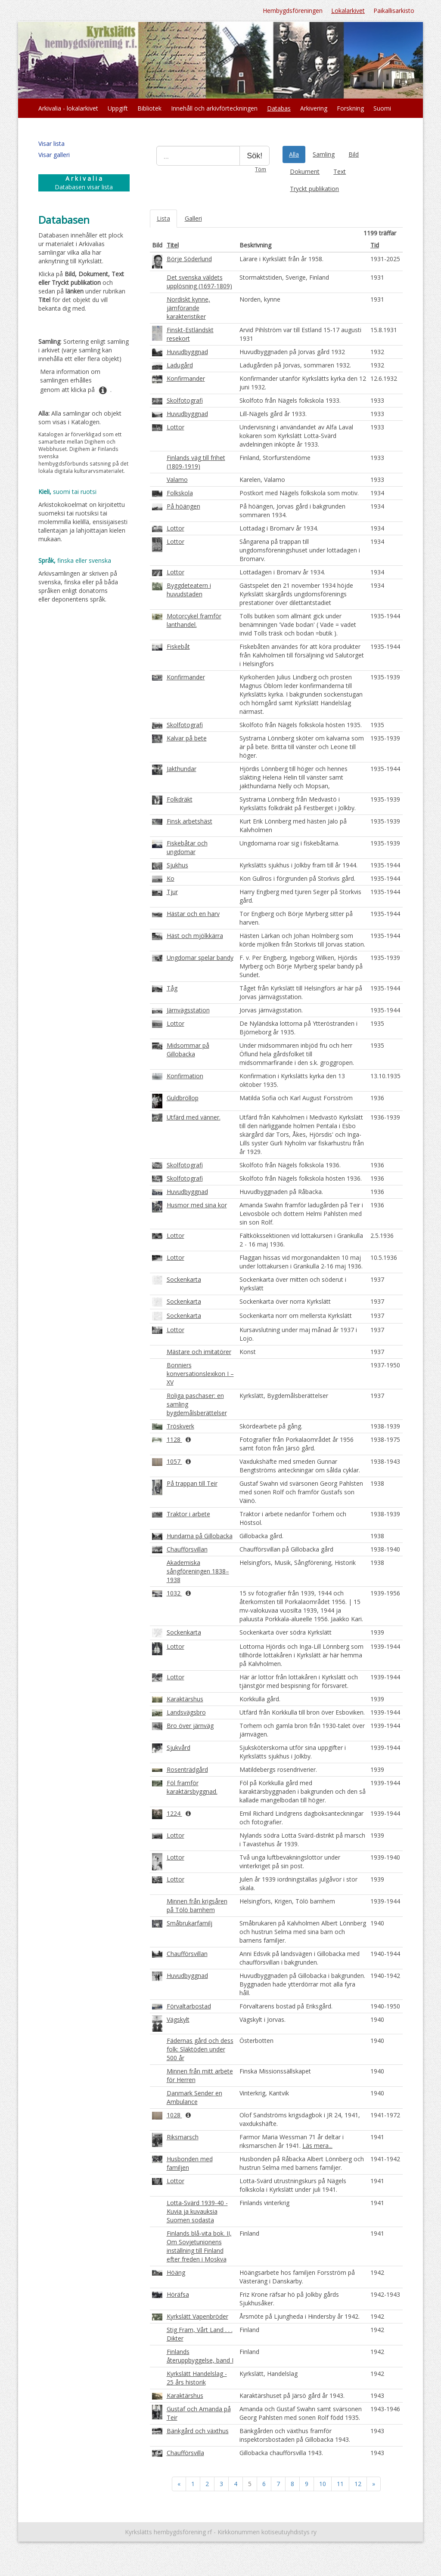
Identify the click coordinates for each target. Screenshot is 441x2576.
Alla (294, 154)
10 (322, 2484)
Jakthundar (181, 769)
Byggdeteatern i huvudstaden (189, 589)
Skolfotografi (185, 400)
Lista (163, 218)
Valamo (177, 479)
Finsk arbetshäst (189, 821)
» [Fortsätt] (373, 2484)
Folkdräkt (180, 799)
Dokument (305, 171)
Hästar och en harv (193, 914)
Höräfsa (178, 2294)
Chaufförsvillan (187, 1549)
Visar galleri (54, 155)
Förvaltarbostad (189, 2006)
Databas (279, 108)
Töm (260, 169)
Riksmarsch (183, 2137)
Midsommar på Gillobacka (188, 1049)
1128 (174, 1439)
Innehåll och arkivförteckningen (214, 108)
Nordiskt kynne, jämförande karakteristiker (188, 308)
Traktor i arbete (188, 1514)
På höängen (183, 506)
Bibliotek (149, 108)
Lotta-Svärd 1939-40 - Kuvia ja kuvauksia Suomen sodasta (197, 2211)
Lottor (175, 427)
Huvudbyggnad (187, 352)
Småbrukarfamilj (189, 1923)
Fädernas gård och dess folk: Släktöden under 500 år (200, 2049)
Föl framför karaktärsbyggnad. (192, 1787)
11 (340, 2484)
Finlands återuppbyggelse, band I (200, 2356)
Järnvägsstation (188, 1010)
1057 (174, 1461)
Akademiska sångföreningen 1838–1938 (198, 1571)
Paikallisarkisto (393, 10)
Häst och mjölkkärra (195, 936)
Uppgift (118, 108)
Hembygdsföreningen (293, 10)
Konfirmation (185, 1076)
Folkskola (180, 493)
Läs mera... (317, 2145)
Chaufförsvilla (185, 2453)
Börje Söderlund (189, 259)
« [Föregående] (178, 2484)
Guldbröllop (183, 1098)
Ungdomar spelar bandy (200, 957)
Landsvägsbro (186, 1712)
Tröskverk (180, 1426)
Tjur (172, 892)
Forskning (350, 108)
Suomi (382, 108)
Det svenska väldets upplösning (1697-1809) (199, 281)
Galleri (193, 218)
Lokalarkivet (348, 10)
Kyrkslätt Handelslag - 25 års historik (197, 2377)
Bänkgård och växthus (198, 2431)
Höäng (176, 2272)
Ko (170, 878)
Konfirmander (186, 378)
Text (339, 171)
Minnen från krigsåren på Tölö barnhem (197, 1905)
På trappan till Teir (192, 1483)
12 (357, 2484)
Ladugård (180, 365)
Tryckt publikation (314, 189)
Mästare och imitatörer (199, 1352)
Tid (374, 245)
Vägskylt (178, 2019)
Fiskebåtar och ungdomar (187, 847)
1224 (174, 1813)
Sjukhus (177, 865)
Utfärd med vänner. (193, 1117)
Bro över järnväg (190, 1725)
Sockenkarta (184, 1279)
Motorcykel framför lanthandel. (194, 620)
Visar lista (51, 143)
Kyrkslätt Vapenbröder (197, 2316)
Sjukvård (178, 1747)
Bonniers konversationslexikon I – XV (200, 1373)
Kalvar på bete (187, 738)
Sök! (254, 155)
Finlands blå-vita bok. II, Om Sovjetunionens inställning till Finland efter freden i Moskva (199, 2246)
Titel (173, 245)
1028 (174, 2115)
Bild (353, 154)
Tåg (172, 988)
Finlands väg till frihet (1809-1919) (196, 461)
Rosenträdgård (187, 1769)
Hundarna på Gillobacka (200, 1536)
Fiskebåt (178, 646)
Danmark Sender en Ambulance (194, 2097)
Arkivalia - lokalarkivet (68, 108)
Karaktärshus (185, 1699)
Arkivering (313, 108)
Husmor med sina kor (197, 1205)
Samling (324, 154)
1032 (174, 1593)
